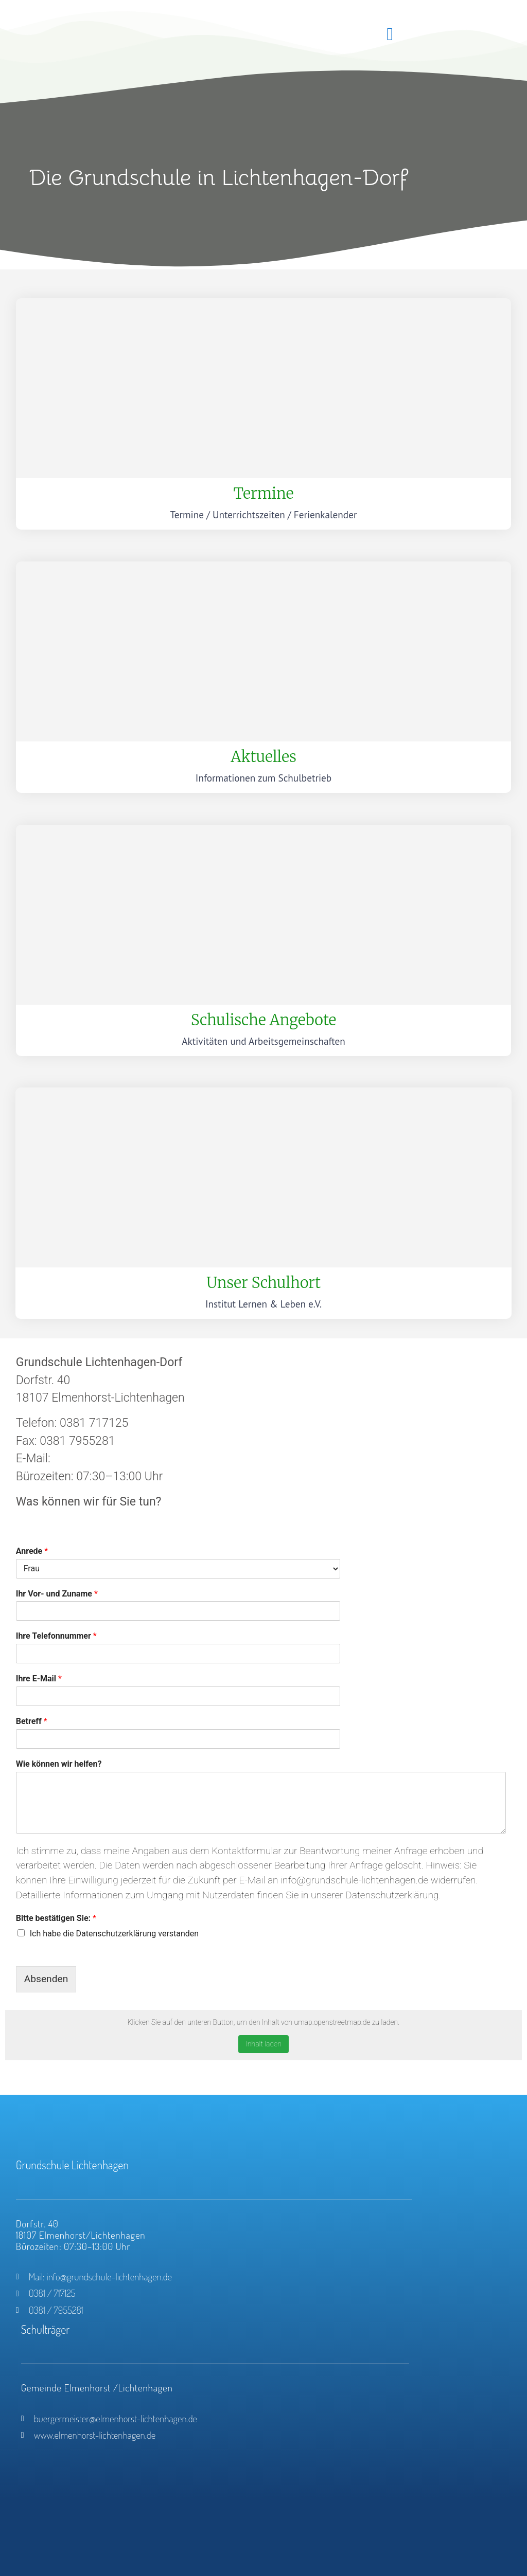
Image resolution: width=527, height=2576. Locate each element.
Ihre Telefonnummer (56, 1636)
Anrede (32, 1551)
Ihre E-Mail (39, 1678)
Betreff (31, 1721)
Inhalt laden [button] (263, 2044)
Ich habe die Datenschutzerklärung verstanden (114, 1933)
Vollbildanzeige (36, 2074)
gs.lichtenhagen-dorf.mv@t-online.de (148, 1458)
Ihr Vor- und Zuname (57, 1594)
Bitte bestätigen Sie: (56, 1918)
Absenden (46, 1979)
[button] (390, 34)
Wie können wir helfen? (59, 1764)
